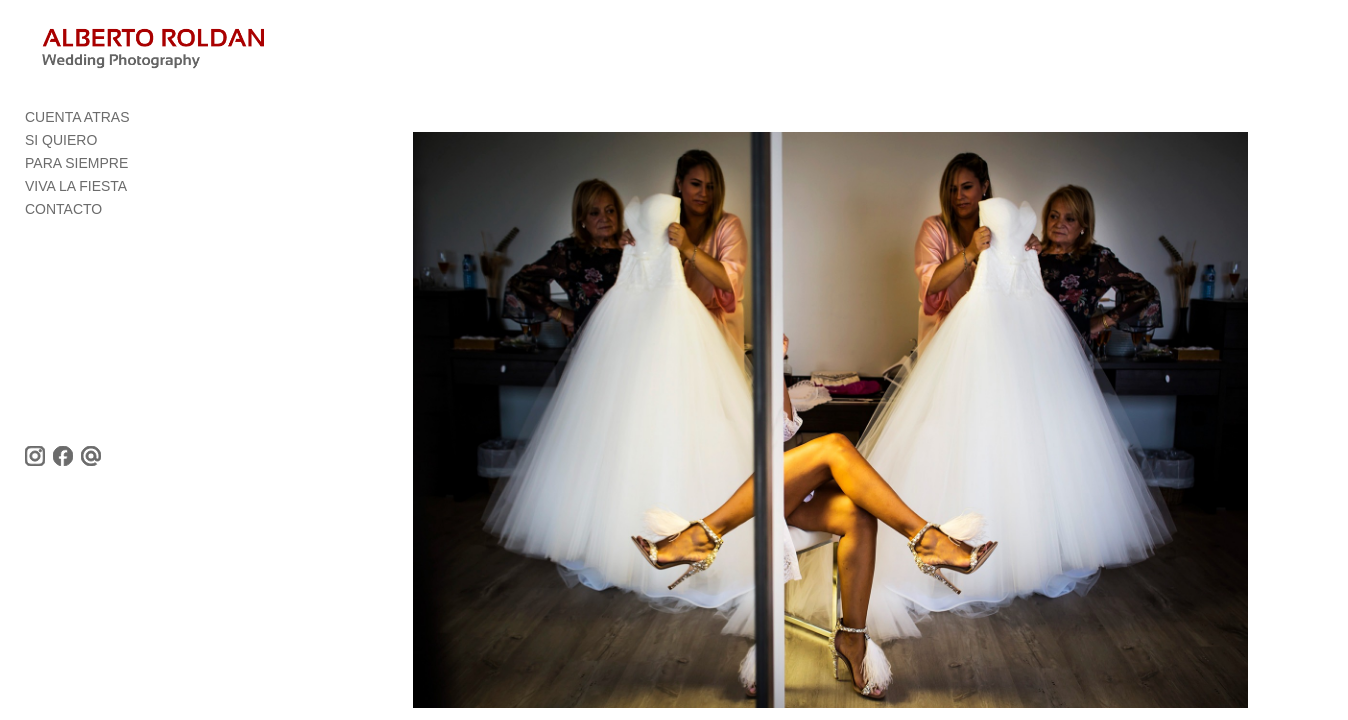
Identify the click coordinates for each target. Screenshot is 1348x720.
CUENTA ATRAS (77, 123)
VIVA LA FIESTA (76, 192)
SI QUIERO (61, 146)
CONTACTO (63, 215)
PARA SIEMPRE (76, 169)
